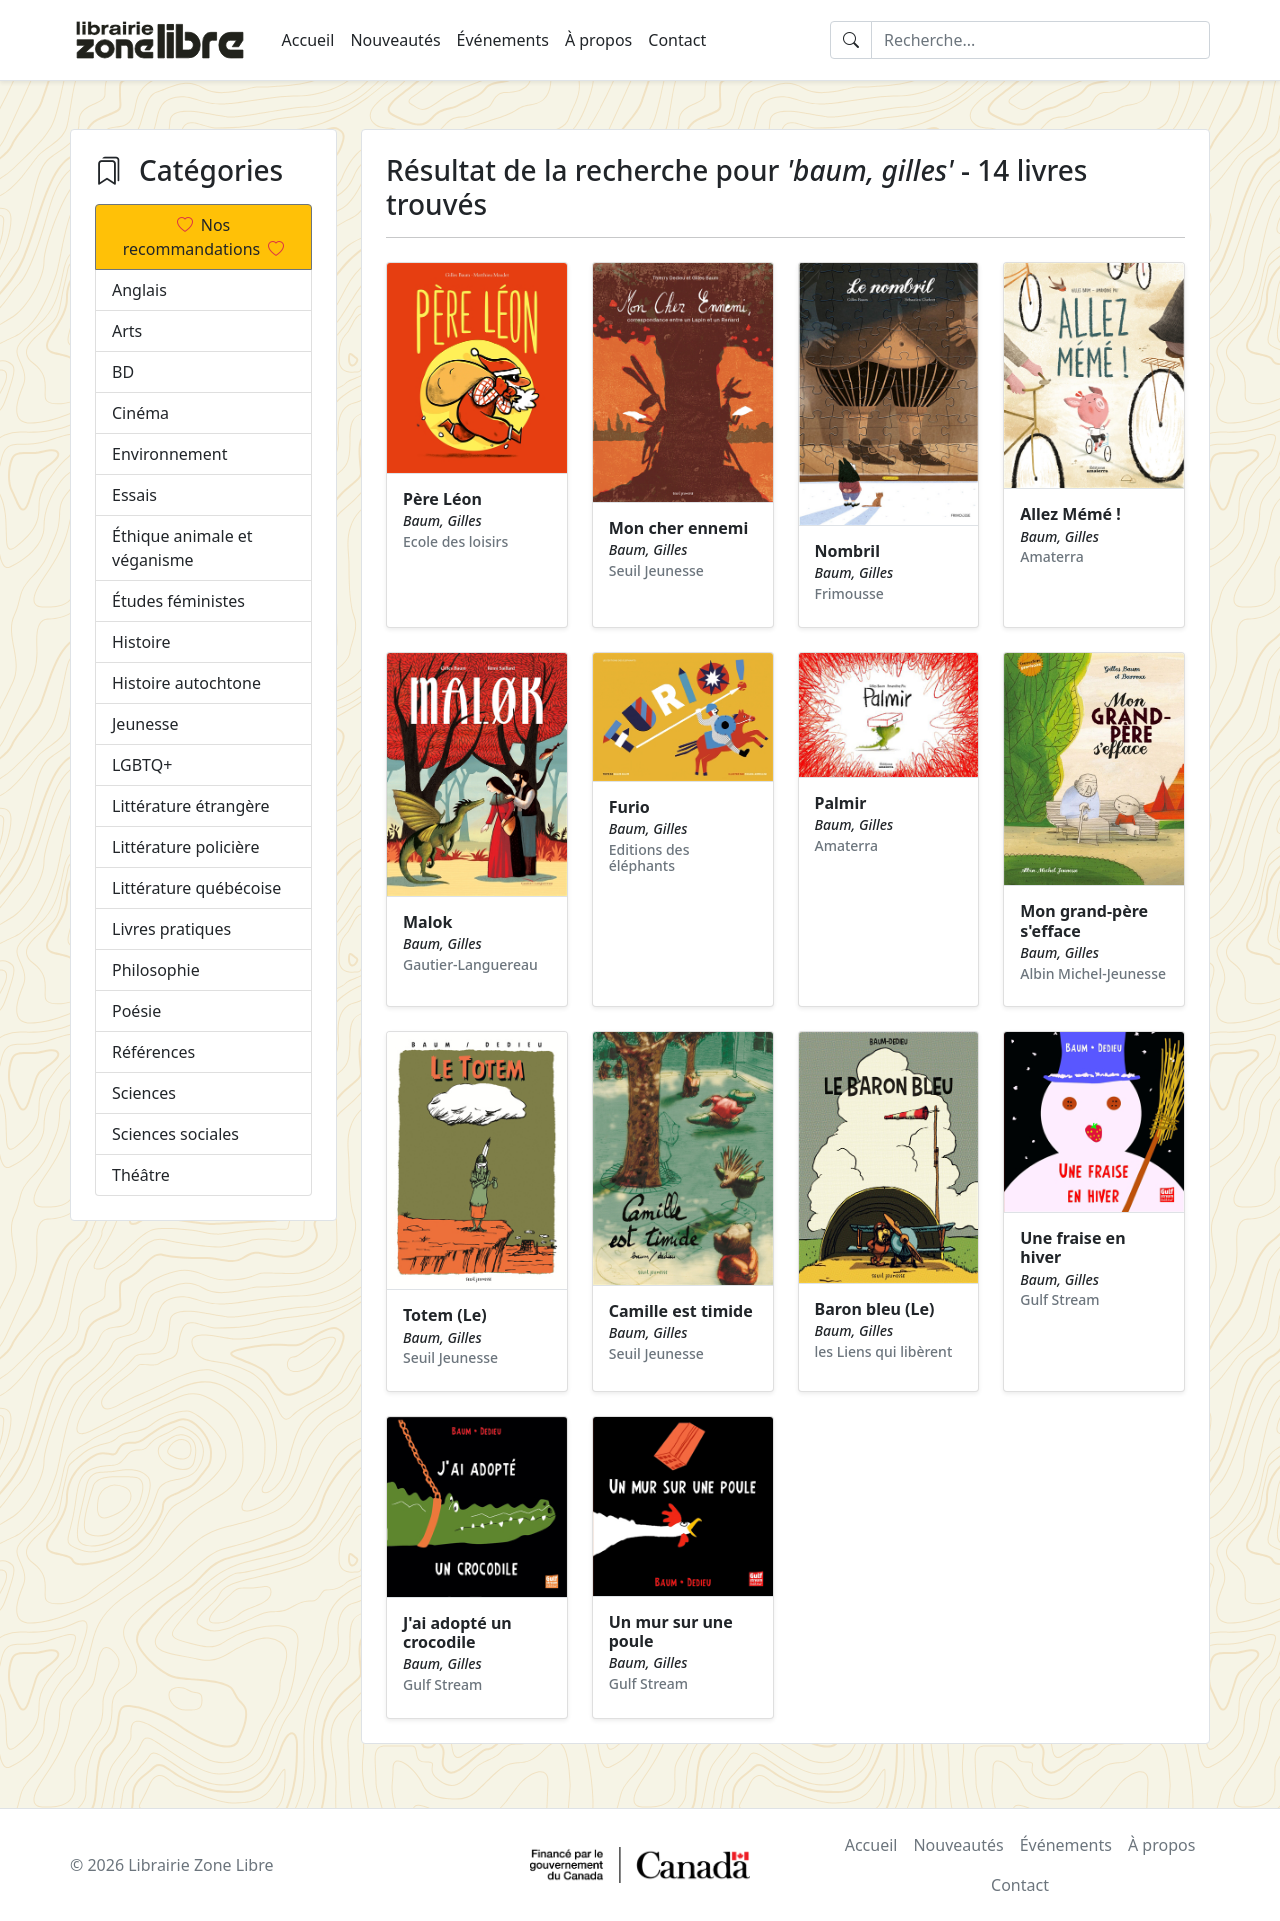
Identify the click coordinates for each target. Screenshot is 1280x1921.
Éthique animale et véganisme (182, 548)
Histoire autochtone (186, 683)
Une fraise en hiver (1072, 1247)
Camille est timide (681, 1311)
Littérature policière (185, 847)
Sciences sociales (175, 1134)
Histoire (141, 642)
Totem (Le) (445, 1315)
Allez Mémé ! (1070, 514)
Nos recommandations (203, 237)
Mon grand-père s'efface (1084, 920)
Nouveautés (395, 40)
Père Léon (442, 499)
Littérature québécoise (196, 888)
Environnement (169, 454)
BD (123, 372)
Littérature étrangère (191, 806)
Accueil (308, 40)
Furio (629, 807)
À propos (598, 40)
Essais (134, 495)
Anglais (139, 290)
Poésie (136, 1011)
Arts (127, 331)
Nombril (847, 551)
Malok (427, 922)
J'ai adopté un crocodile (457, 1632)
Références (153, 1052)
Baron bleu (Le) (875, 1309)
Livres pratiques (171, 929)
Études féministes (178, 601)
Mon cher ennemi (678, 528)
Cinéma (140, 413)
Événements (503, 40)
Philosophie (156, 970)
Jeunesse (145, 724)
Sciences (144, 1093)
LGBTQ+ (142, 765)
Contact (677, 40)
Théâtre (141, 1175)
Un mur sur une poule (671, 1631)
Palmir (841, 803)
